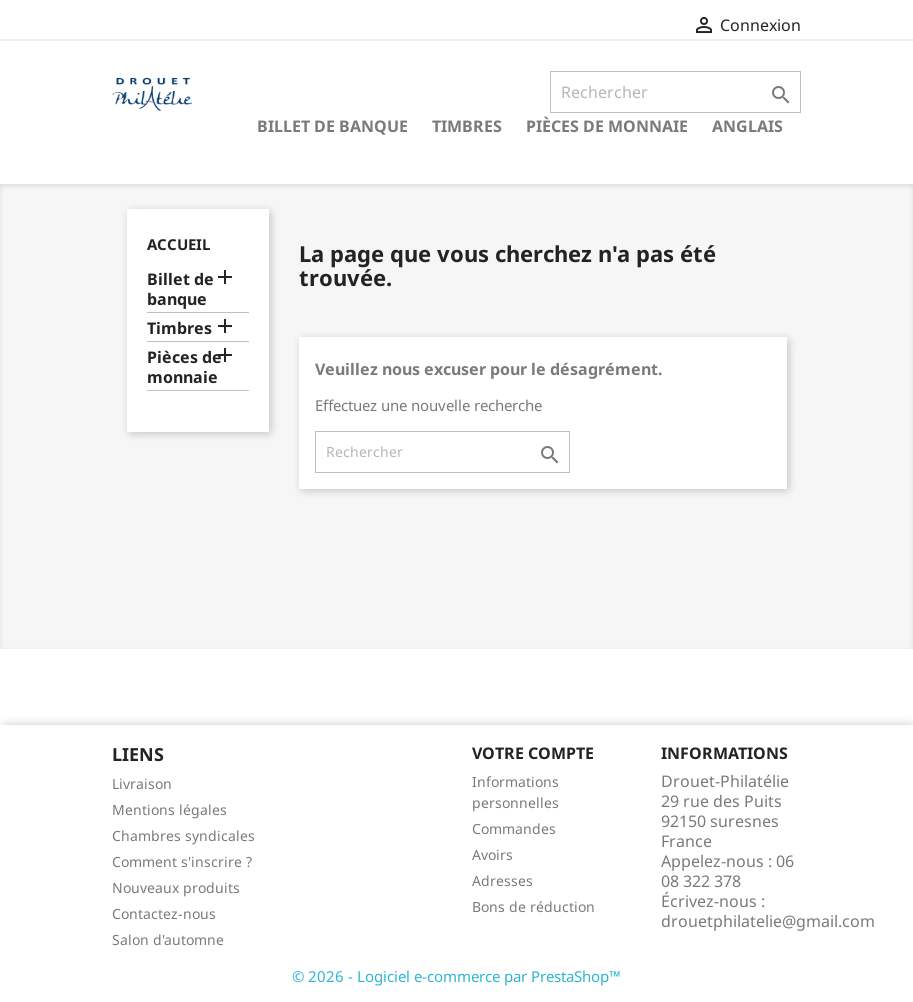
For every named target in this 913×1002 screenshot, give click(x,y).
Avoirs (492, 854)
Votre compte (533, 753)
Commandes (514, 828)
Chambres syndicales (183, 835)
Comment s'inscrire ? (182, 861)
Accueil (178, 244)
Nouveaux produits (176, 887)
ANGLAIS (747, 126)
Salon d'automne (168, 939)
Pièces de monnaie (607, 126)
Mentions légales (169, 809)
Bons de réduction (533, 906)
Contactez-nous (164, 913)
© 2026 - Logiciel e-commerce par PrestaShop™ (456, 976)
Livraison (142, 783)
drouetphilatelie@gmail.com (768, 921)
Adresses (502, 880)
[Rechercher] (675, 92)
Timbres (467, 126)
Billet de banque (332, 126)
